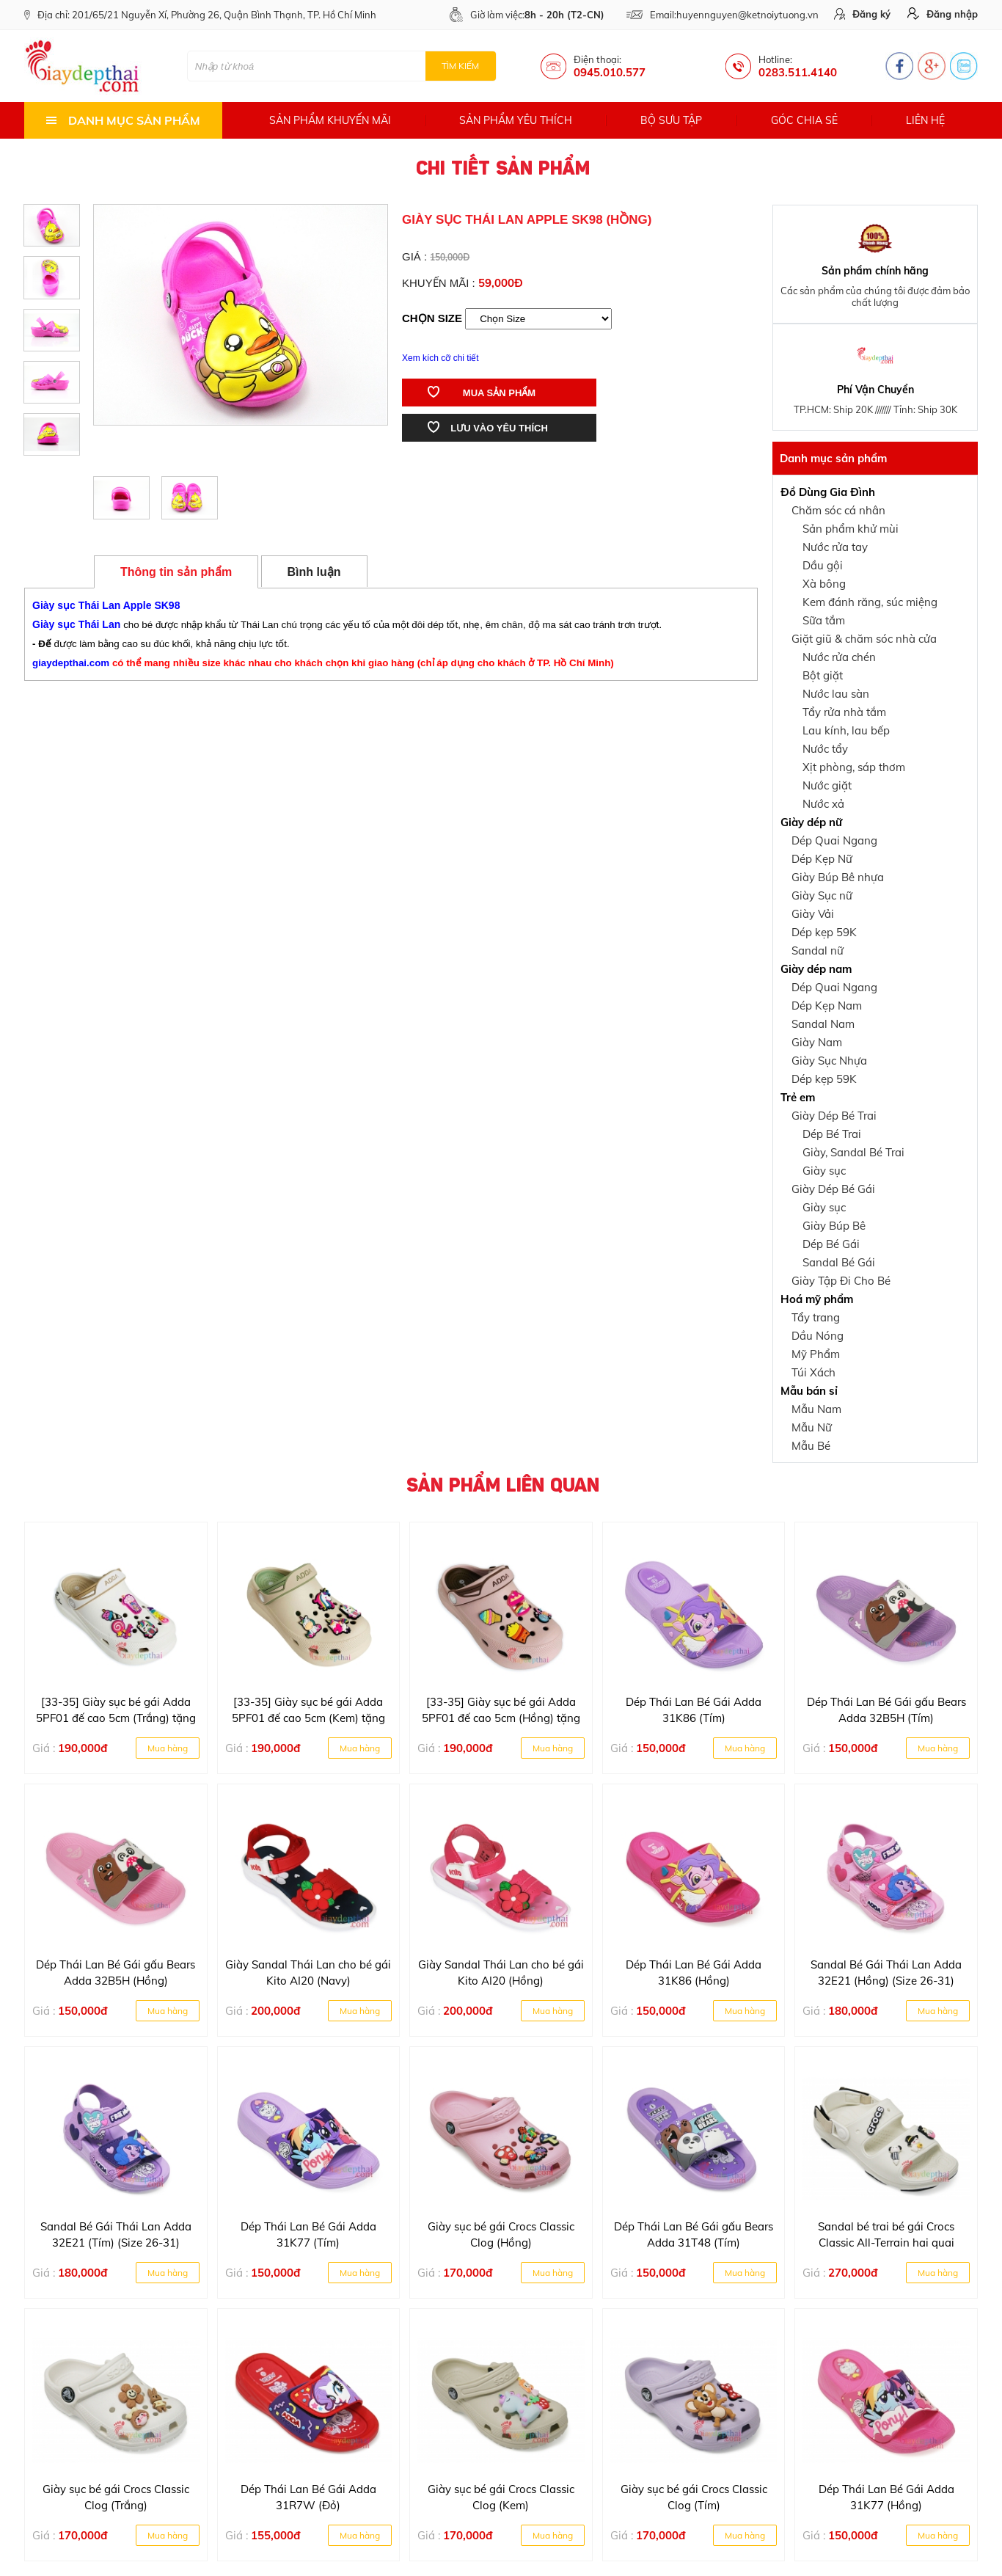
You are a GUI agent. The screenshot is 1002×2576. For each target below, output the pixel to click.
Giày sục (824, 1171)
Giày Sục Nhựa (829, 1061)
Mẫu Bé (810, 1446)
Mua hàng (167, 1748)
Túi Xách (813, 1372)
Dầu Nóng (817, 1336)
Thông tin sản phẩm (176, 572)
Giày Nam (816, 1042)
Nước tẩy (825, 749)
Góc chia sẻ (804, 120)
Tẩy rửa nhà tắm (844, 712)
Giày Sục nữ (821, 895)
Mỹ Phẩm (815, 1354)
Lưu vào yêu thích (488, 427)
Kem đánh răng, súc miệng (869, 602)
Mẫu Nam (816, 1409)
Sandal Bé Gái (838, 1262)
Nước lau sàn (835, 694)
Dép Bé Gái (831, 1244)
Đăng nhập (942, 13)
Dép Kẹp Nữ (821, 859)
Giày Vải (812, 914)
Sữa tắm (823, 620)
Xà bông (824, 584)
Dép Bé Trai (831, 1134)
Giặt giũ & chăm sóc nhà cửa (864, 639)
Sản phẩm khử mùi (850, 529)
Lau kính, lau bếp (846, 730)
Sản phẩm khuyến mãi (330, 120)
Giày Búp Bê (834, 1226)
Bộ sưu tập (671, 120)
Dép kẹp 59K (824, 932)
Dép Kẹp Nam (826, 1005)
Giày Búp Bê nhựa (837, 877)
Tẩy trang (815, 1317)
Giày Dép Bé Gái (833, 1189)
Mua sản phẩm (481, 392)
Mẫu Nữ (811, 1427)
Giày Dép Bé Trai (834, 1116)
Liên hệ (925, 120)
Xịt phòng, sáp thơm (853, 767)
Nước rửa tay (835, 547)
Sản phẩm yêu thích (515, 120)
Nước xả (823, 804)
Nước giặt (827, 785)
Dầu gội (822, 565)
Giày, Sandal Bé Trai (853, 1152)
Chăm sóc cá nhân (838, 510)
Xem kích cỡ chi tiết (440, 358)
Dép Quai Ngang (834, 840)
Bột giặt (822, 675)
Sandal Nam (823, 1024)
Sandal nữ (817, 950)
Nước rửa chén (839, 657)
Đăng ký (862, 14)
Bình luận (314, 572)
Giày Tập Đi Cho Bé (841, 1281)
